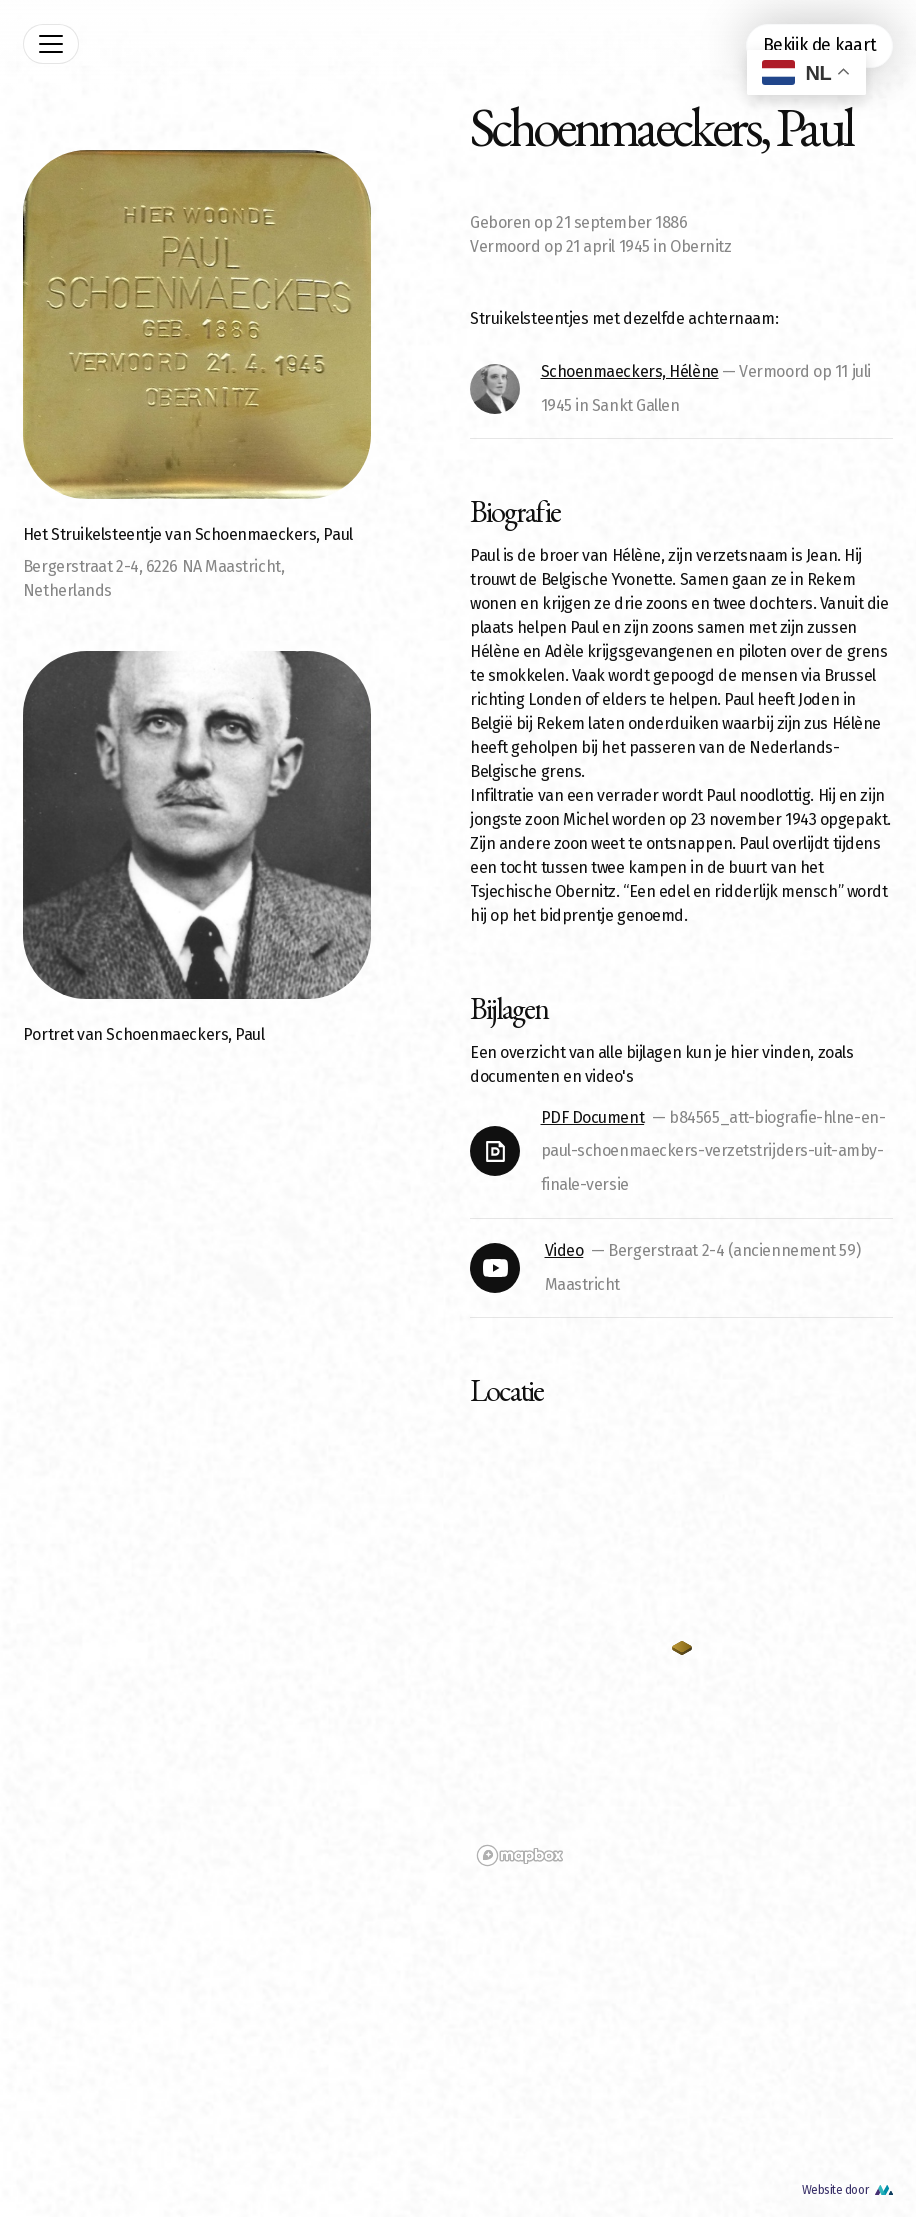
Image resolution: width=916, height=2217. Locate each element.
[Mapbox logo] (520, 1855)
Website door (835, 2190)
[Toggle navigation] (51, 44)
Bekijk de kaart (819, 45)
